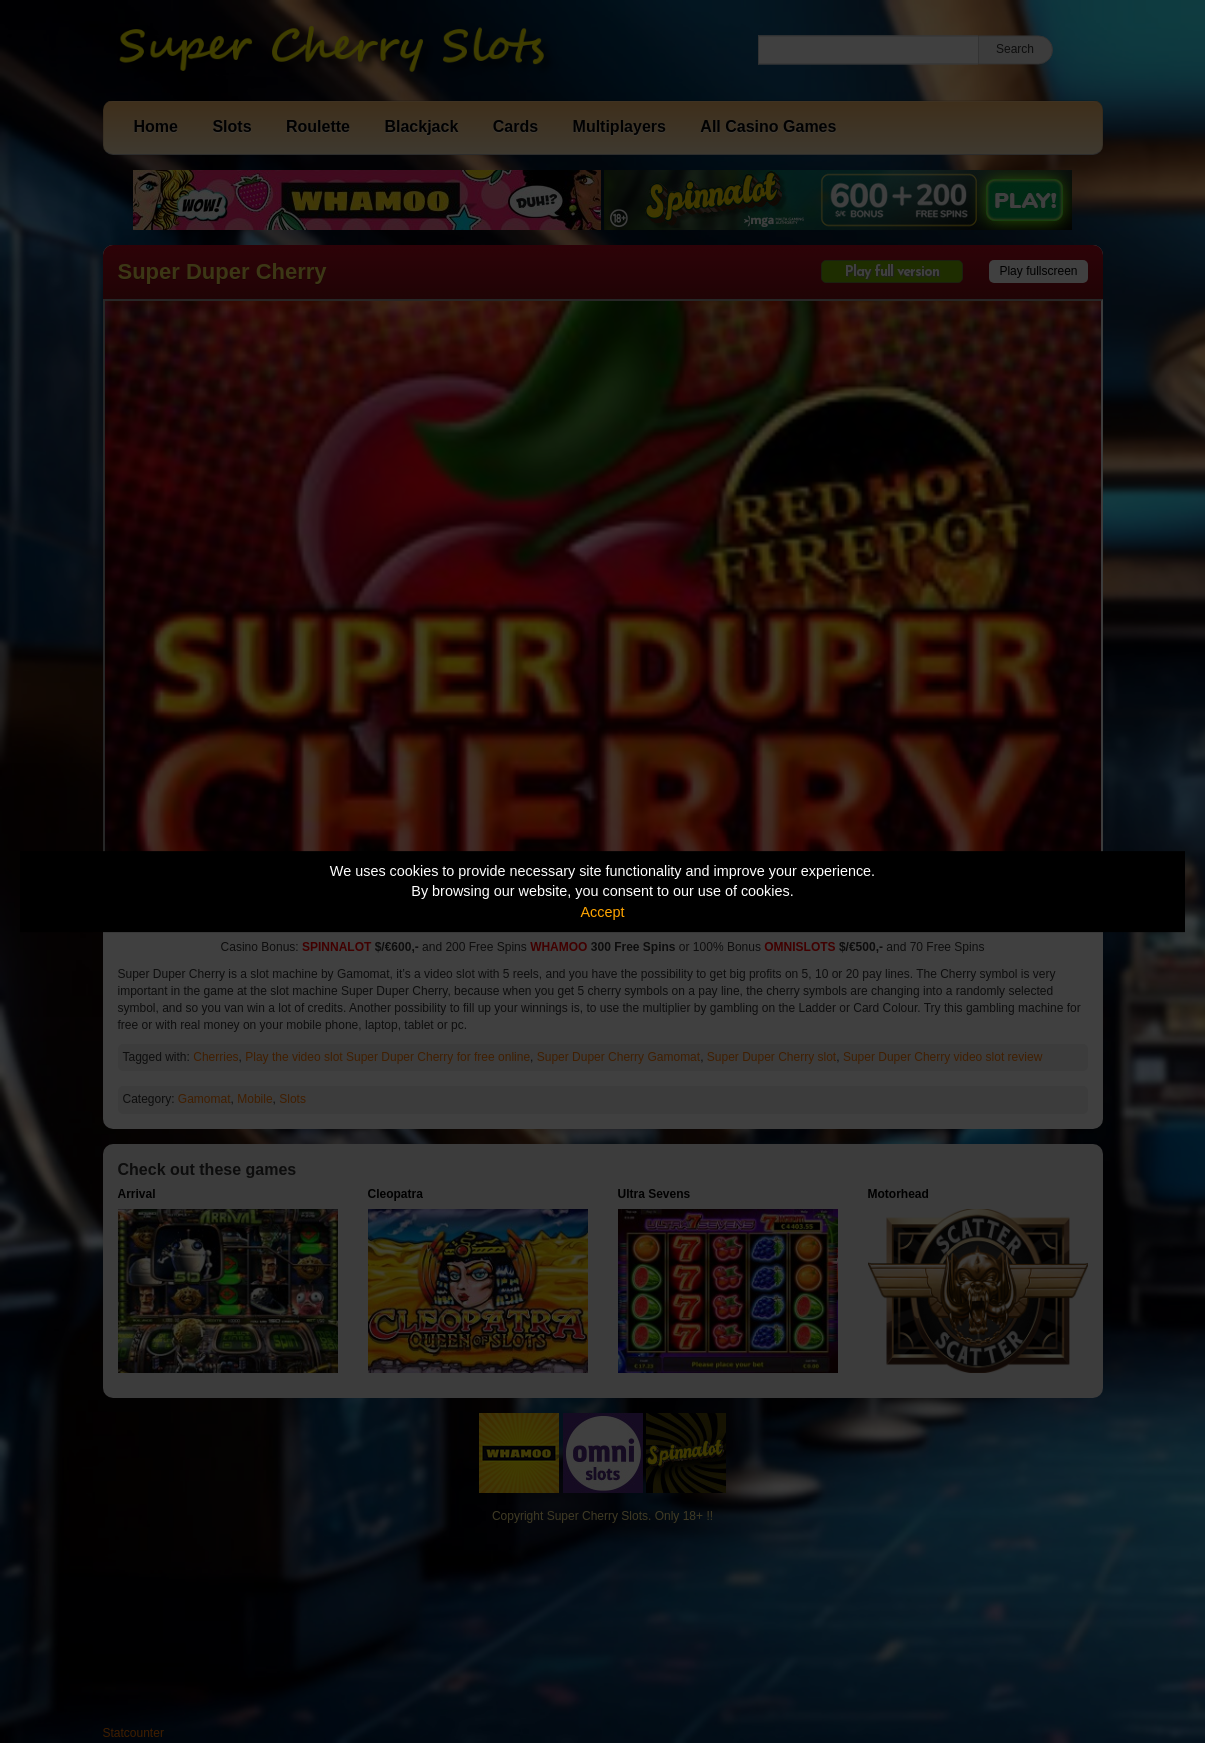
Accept (603, 912)
